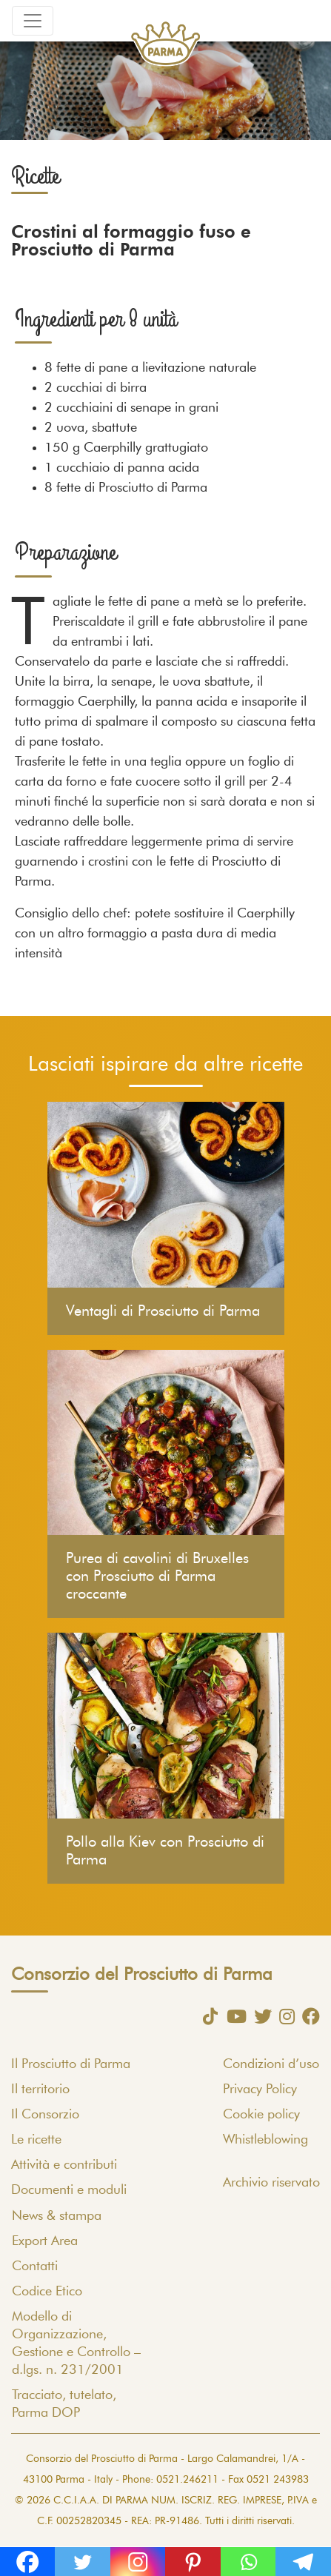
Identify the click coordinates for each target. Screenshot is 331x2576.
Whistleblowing (265, 2140)
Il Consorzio (45, 2114)
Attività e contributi (64, 2165)
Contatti (35, 2266)
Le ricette (36, 2140)
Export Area (45, 2241)
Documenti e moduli (69, 2190)
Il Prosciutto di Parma (70, 2064)
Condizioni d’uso (271, 2064)
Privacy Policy (260, 2089)
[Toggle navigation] (32, 21)
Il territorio (40, 2089)
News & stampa (56, 2216)
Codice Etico (47, 2291)
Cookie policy (261, 2114)
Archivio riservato (271, 2182)
